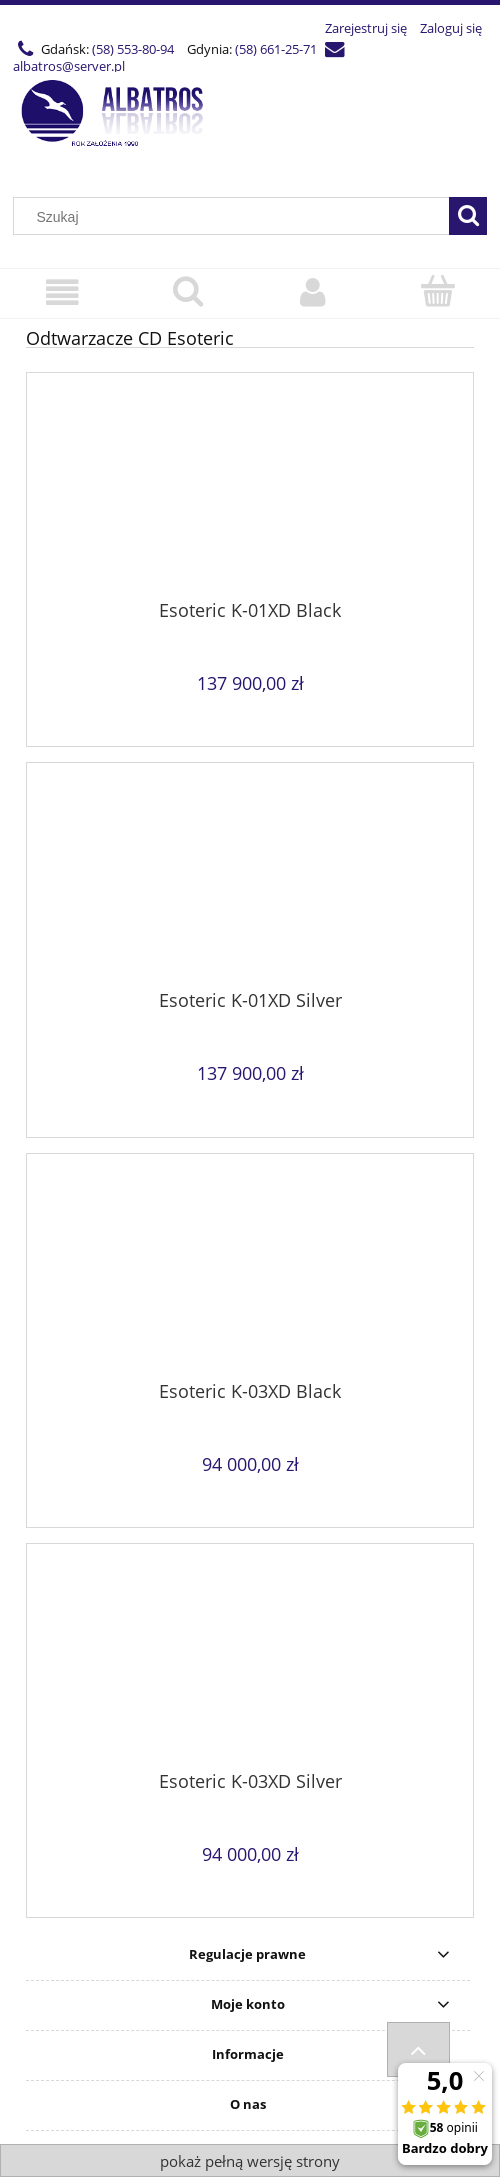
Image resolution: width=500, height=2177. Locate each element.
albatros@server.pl (69, 66)
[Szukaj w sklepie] (236, 217)
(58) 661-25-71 (276, 49)
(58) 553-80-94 (133, 49)
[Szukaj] (468, 216)
